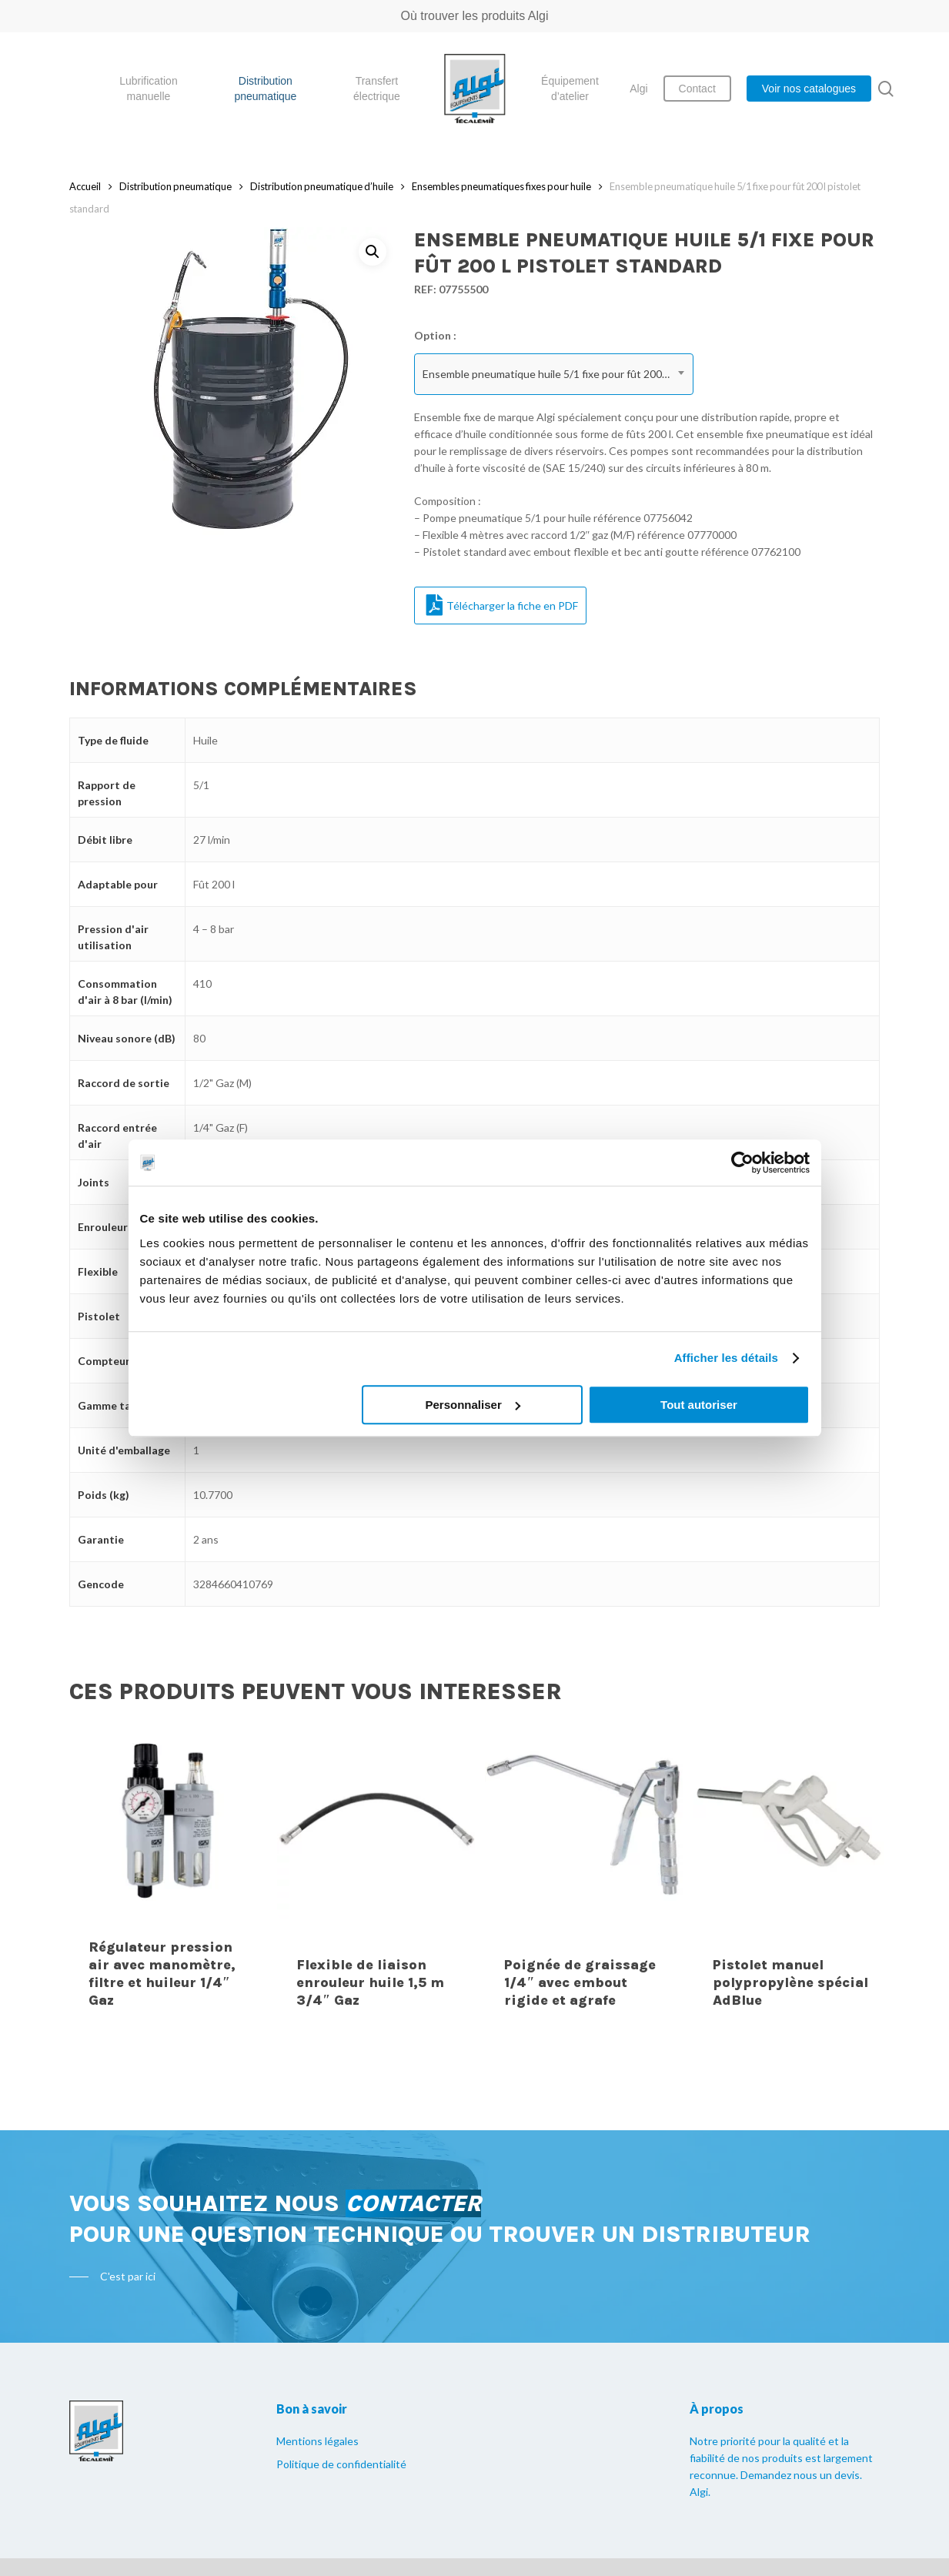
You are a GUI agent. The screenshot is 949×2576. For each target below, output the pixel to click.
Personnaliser (473, 1404)
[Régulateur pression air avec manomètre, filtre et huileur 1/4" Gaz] (167, 1875)
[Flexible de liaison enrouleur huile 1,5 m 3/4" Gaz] (375, 1875)
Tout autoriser (698, 1404)
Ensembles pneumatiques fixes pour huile (501, 186)
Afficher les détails (726, 1357)
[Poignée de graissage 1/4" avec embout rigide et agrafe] (583, 1875)
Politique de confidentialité (341, 2464)
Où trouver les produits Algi (474, 15)
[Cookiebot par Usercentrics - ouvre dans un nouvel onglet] (742, 1162)
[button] (372, 252)
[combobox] (553, 374)
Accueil (85, 186)
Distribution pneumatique (175, 186)
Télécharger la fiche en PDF (502, 605)
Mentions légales (317, 2440)
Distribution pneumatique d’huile (321, 186)
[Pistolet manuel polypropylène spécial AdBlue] (792, 1875)
